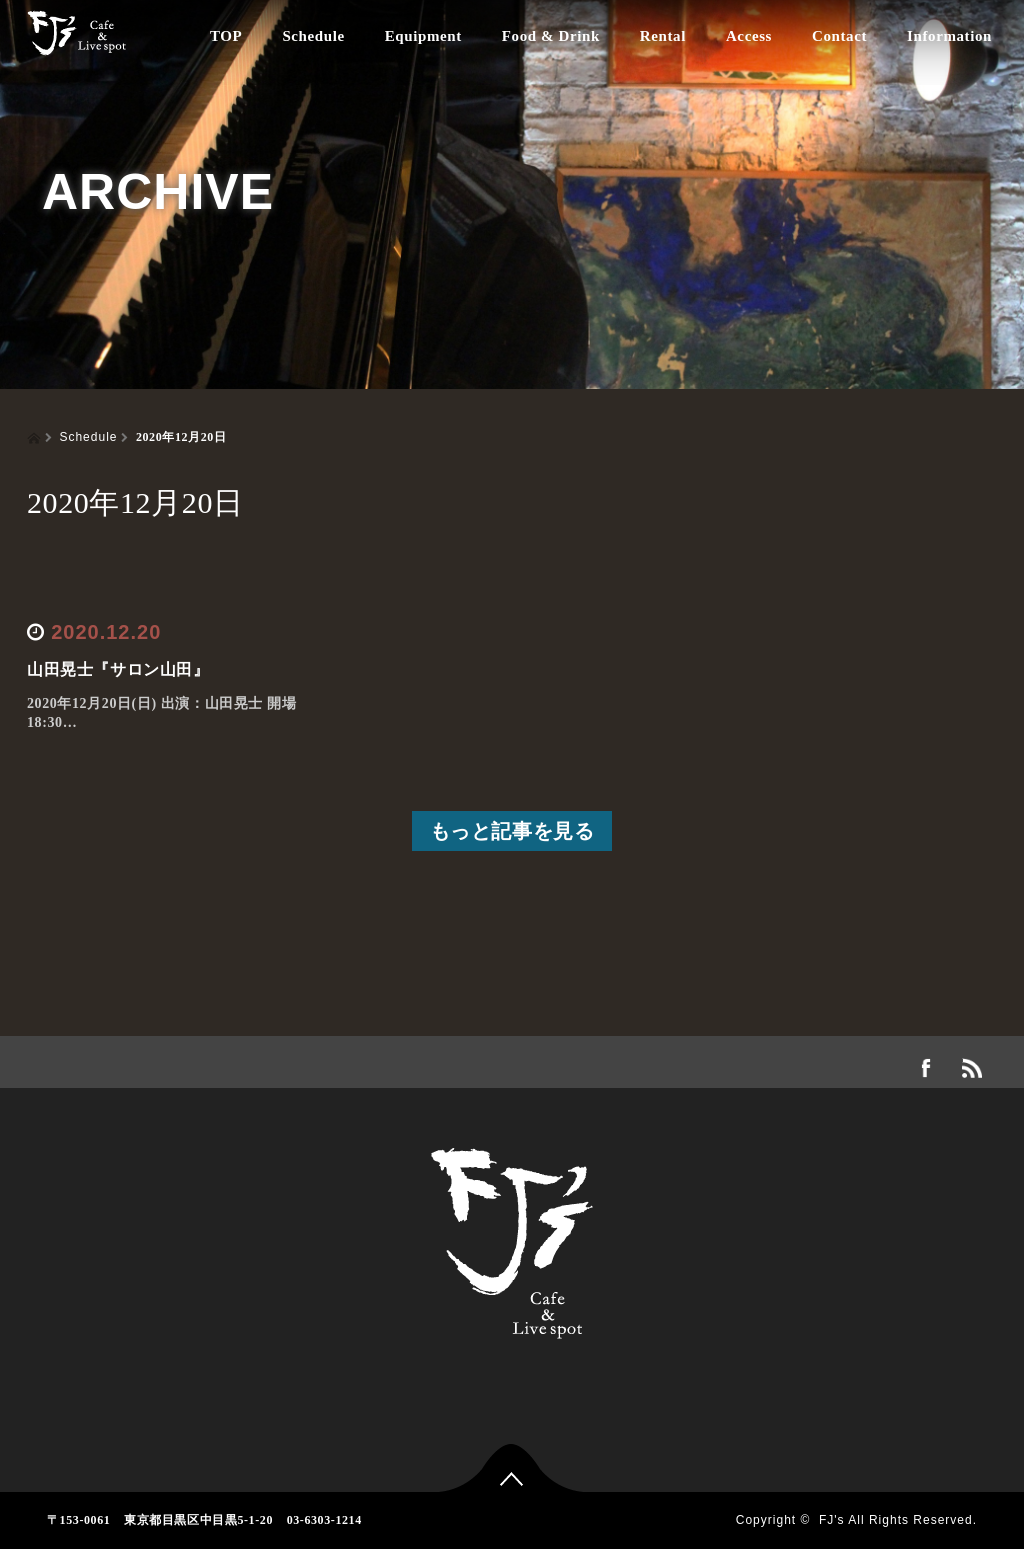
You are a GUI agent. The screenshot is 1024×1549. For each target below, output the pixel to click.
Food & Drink (551, 36)
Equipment (423, 36)
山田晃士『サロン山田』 (118, 669)
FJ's (832, 1520)
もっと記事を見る (512, 831)
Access (749, 36)
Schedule (313, 36)
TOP (226, 36)
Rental (663, 36)
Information (949, 36)
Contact (839, 36)
